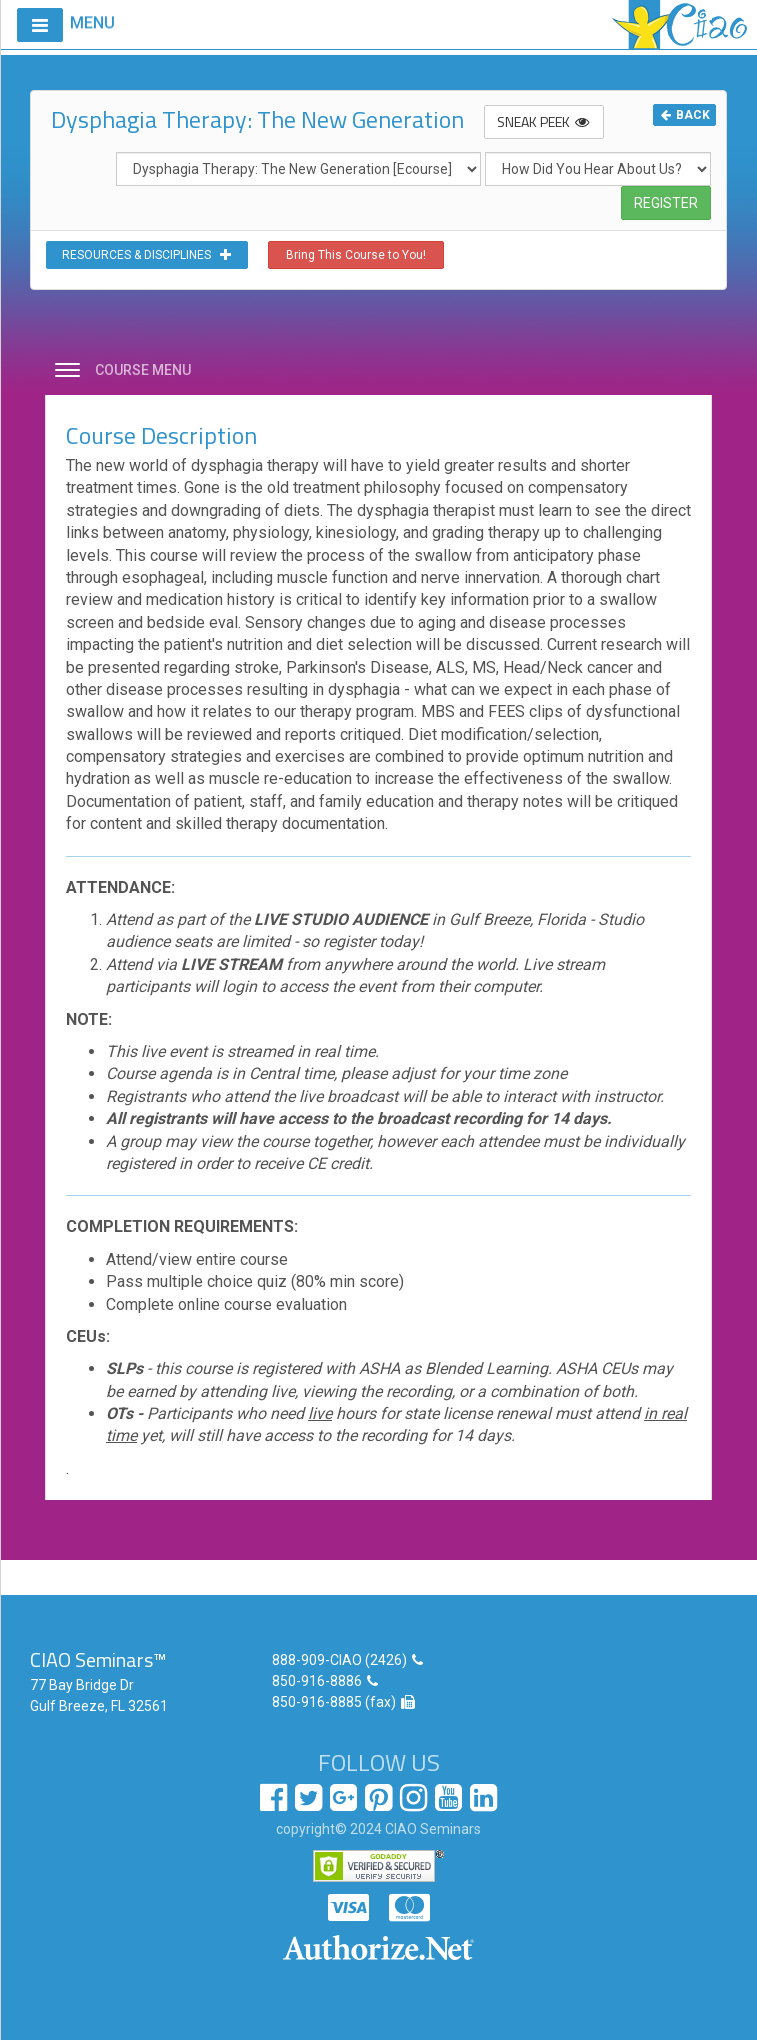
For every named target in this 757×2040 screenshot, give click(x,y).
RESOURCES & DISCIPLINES (147, 255)
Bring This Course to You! (356, 255)
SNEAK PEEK (544, 121)
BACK (684, 115)
